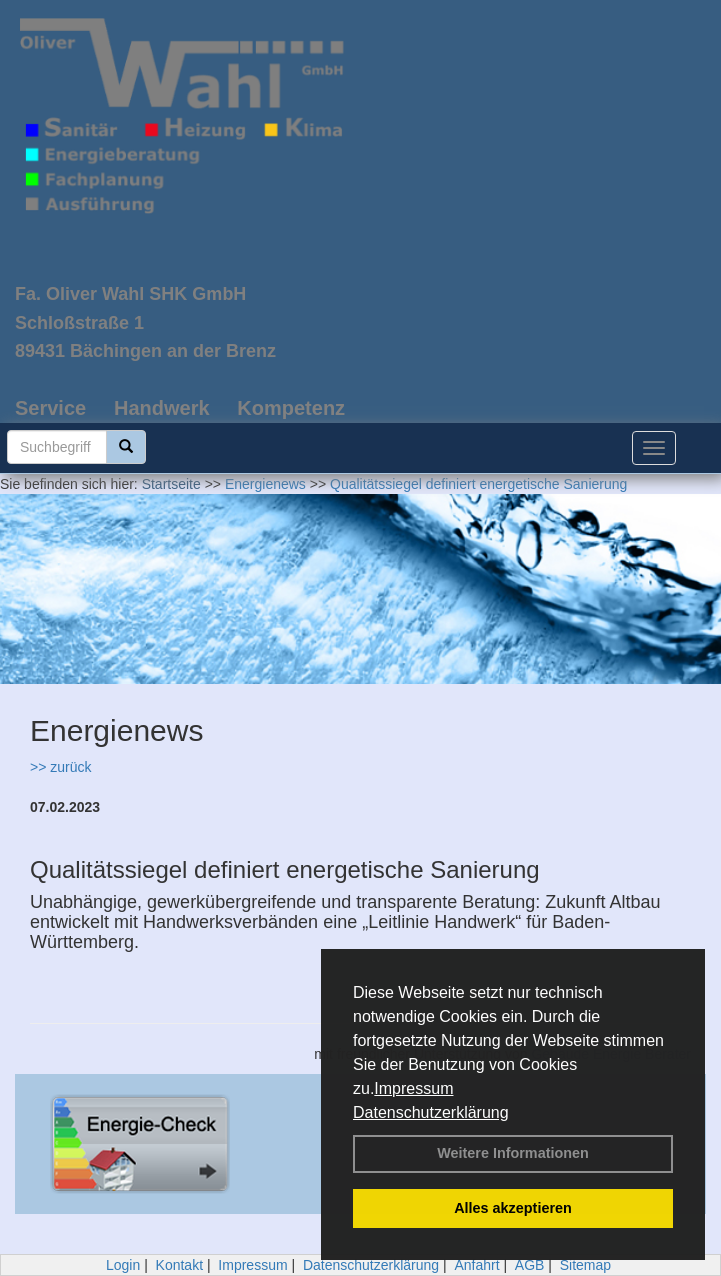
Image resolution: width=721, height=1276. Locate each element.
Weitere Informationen (513, 1153)
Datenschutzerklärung (431, 1112)
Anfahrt (476, 1265)
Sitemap (585, 1265)
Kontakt (179, 1265)
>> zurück (60, 767)
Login (123, 1265)
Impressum (413, 1088)
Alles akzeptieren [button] (513, 1208)
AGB (530, 1265)
